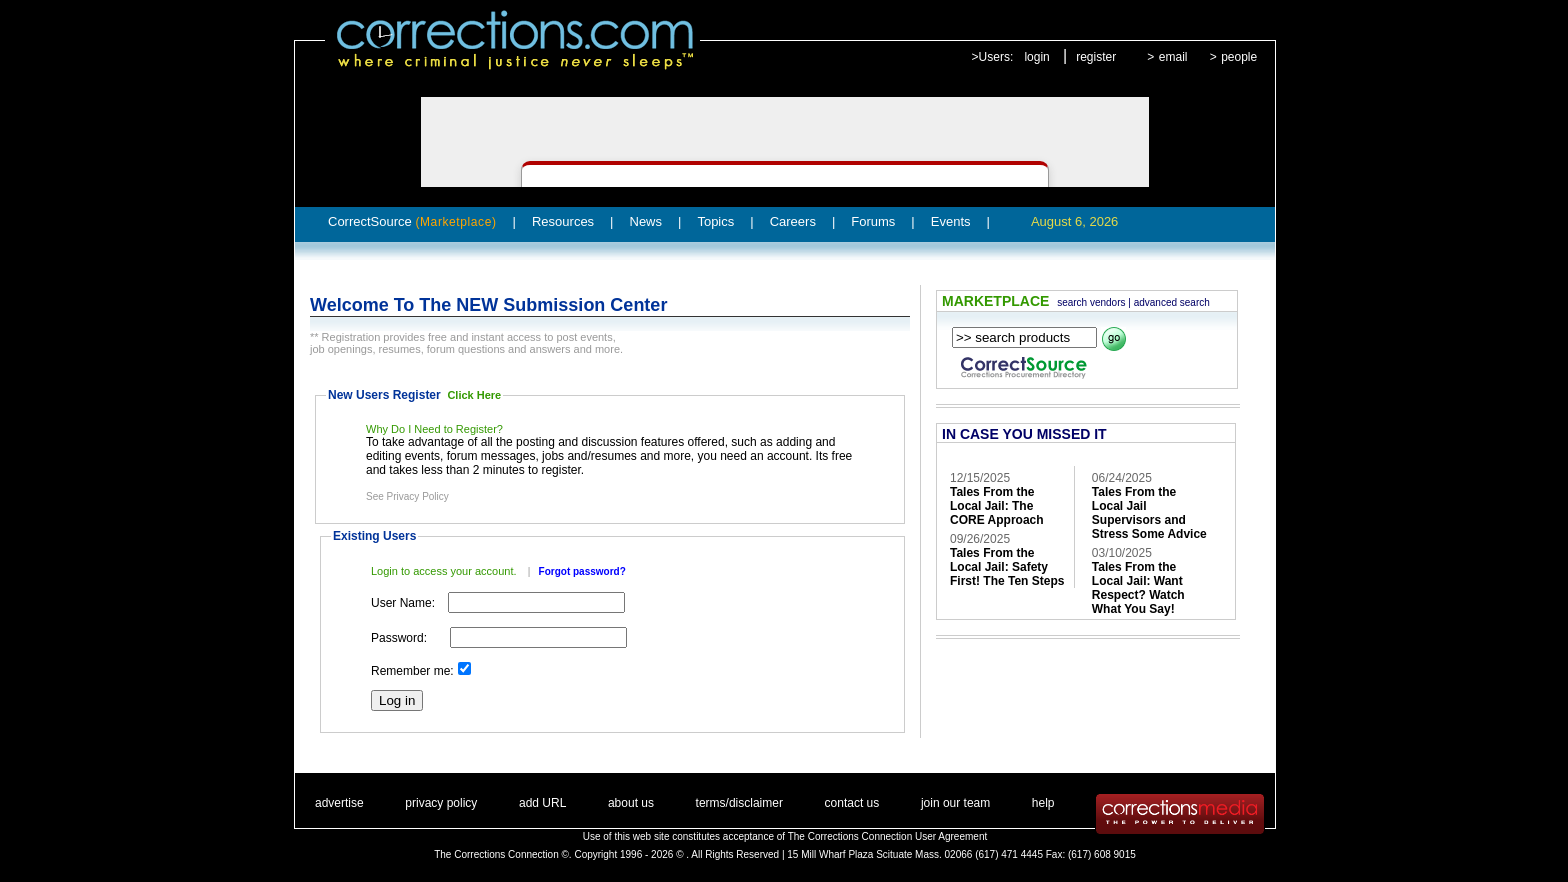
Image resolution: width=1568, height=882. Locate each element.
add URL (542, 803)
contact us (852, 803)
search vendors (1091, 302)
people (1239, 57)
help (1043, 803)
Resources (563, 221)
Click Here (474, 395)
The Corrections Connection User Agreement (888, 836)
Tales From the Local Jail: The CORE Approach (997, 506)
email (1173, 57)
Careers (793, 221)
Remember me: (412, 671)
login (1036, 57)
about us (631, 803)
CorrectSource (412, 221)
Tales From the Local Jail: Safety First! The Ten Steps (1007, 567)
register (1096, 57)
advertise (339, 803)
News (646, 221)
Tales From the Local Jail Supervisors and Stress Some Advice (1149, 513)
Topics (715, 221)
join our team (955, 803)
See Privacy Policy (407, 496)
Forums (873, 221)
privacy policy (441, 803)
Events (951, 221)
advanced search (1172, 302)
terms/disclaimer (739, 803)
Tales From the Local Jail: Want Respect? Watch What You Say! (1138, 588)
